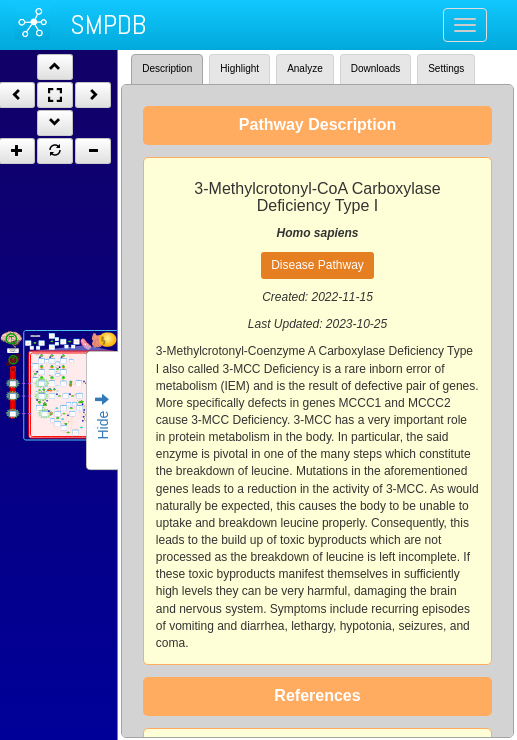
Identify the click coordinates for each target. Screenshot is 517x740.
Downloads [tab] (375, 68)
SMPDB (108, 24)
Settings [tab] (446, 68)
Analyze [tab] (305, 68)
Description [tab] (167, 68)
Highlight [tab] (239, 68)
